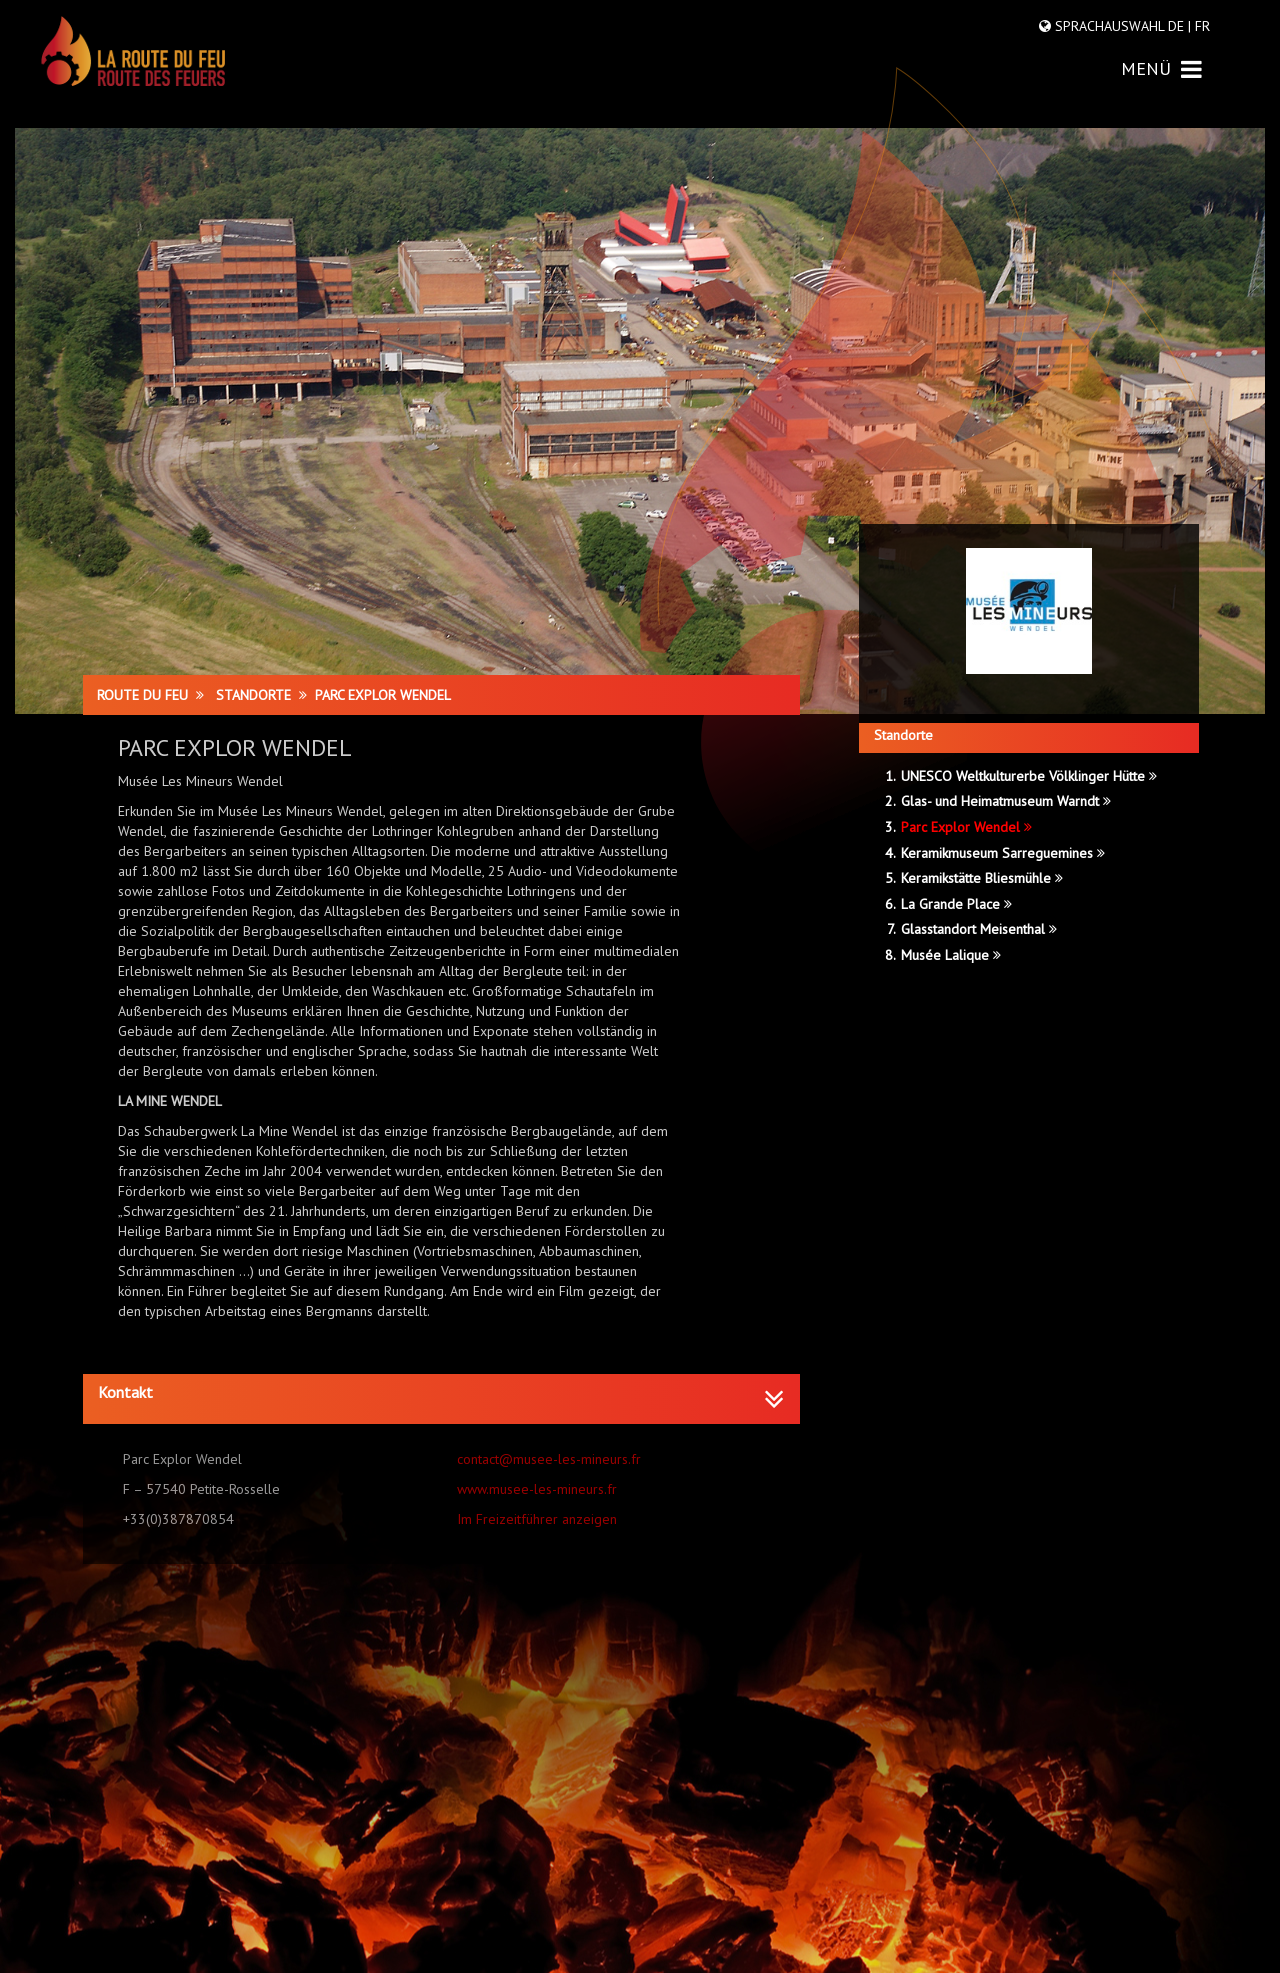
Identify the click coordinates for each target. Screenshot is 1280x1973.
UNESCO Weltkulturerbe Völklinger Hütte (1029, 776)
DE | (1179, 26)
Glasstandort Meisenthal (979, 929)
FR (1200, 26)
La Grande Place (956, 904)
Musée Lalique (951, 955)
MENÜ (1161, 68)
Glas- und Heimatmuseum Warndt (1006, 801)
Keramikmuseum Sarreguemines (1003, 853)
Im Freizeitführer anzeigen (537, 1519)
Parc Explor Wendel (966, 827)
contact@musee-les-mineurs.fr (549, 1459)
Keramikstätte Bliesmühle (982, 878)
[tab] (441, 1399)
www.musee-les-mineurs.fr (537, 1489)
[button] (441, 1393)
